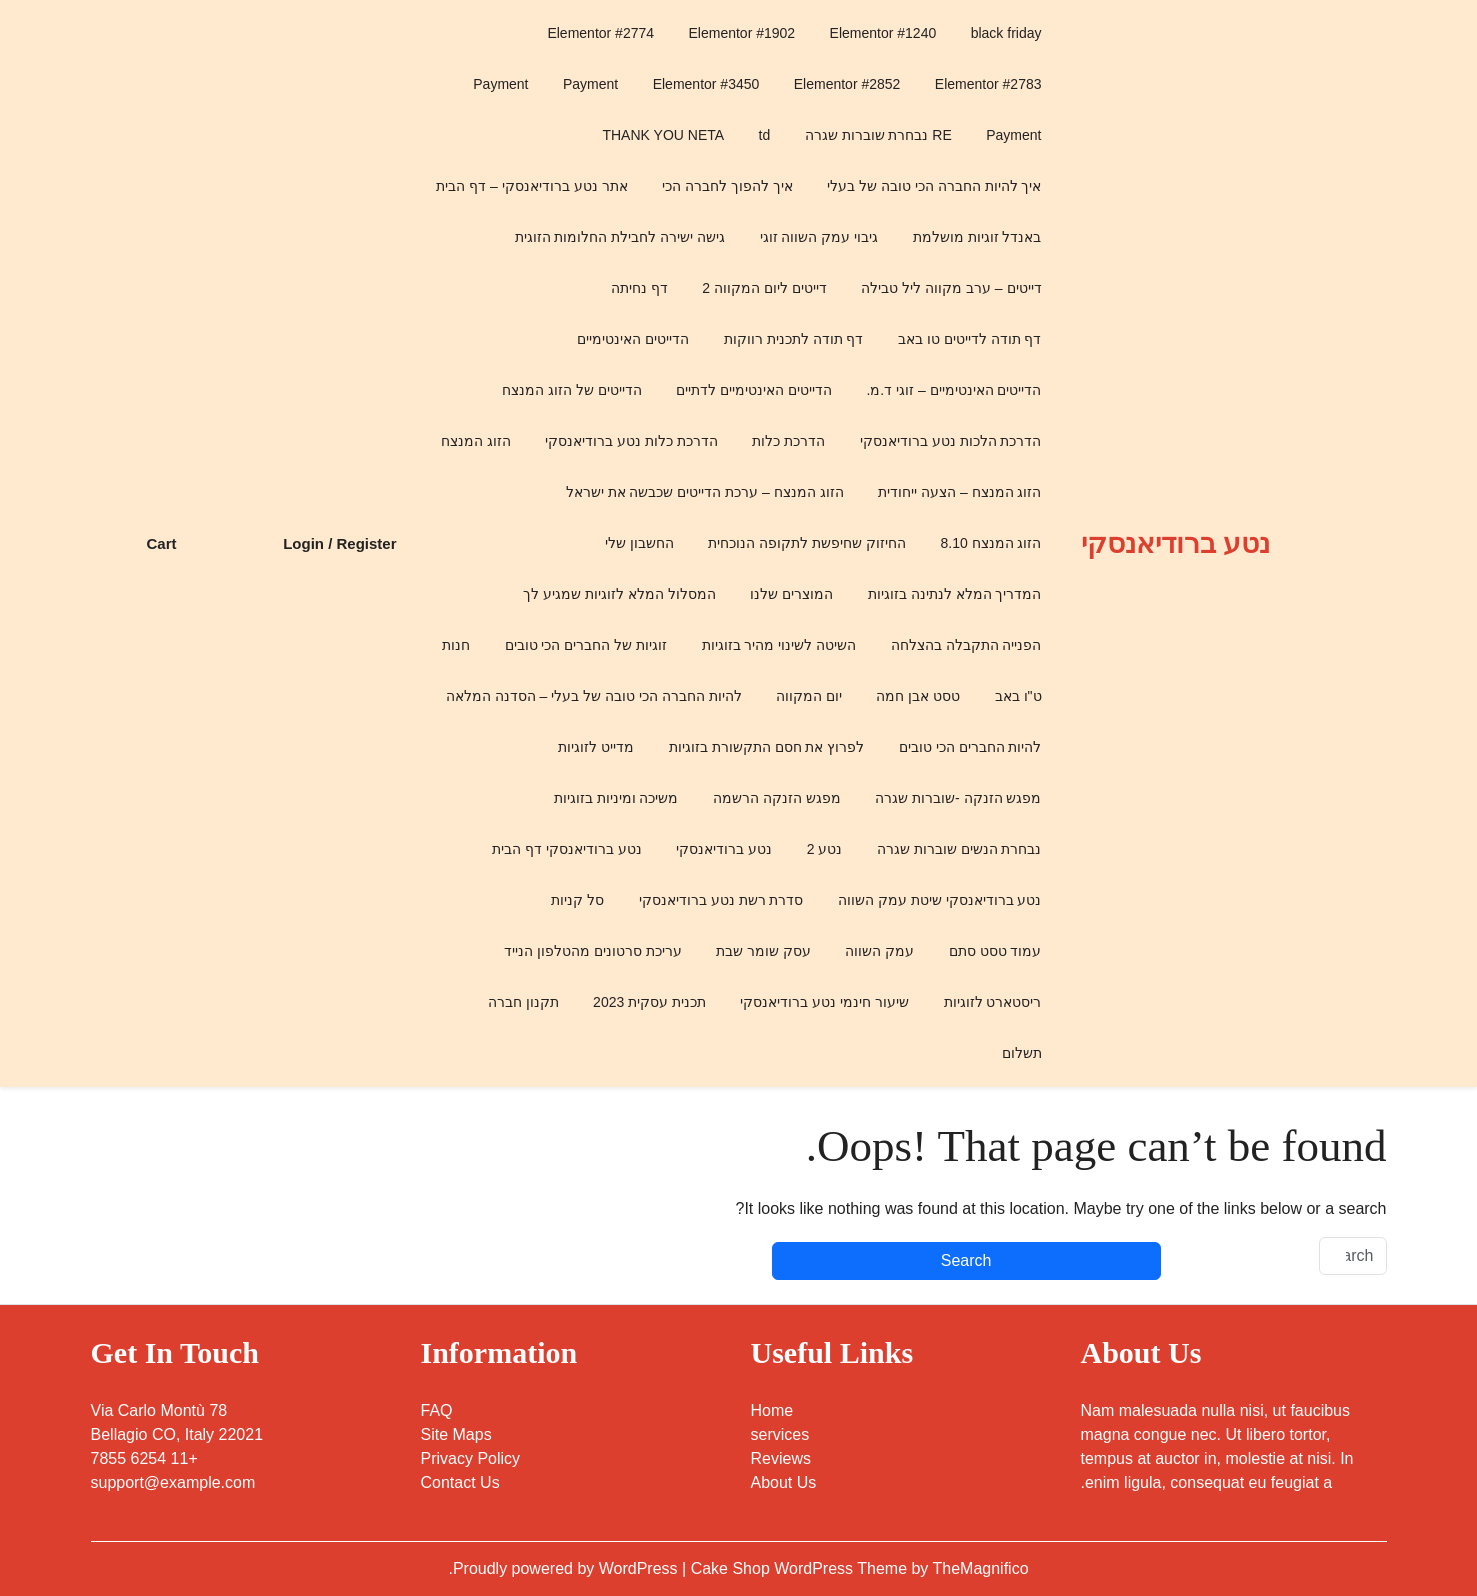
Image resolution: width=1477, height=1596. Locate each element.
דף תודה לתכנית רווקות (794, 339)
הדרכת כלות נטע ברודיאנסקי (631, 441)
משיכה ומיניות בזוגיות (616, 798)
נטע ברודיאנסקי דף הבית (567, 849)
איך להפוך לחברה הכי (727, 186)
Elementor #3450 (706, 84)
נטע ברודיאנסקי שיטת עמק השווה (940, 900)
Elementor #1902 (742, 33)
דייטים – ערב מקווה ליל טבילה (951, 288)
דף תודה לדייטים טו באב (970, 339)
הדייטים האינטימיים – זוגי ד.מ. (953, 390)
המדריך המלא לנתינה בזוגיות (955, 594)
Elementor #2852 (847, 84)
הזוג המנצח (476, 441)
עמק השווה (879, 951)
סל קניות (577, 900)
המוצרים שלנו (791, 594)
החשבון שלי (639, 543)
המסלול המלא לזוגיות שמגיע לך (619, 594)
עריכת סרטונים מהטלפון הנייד (593, 951)
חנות (456, 645)
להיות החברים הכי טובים (970, 747)
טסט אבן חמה (918, 696)
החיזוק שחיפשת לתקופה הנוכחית (807, 543)
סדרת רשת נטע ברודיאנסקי (721, 900)
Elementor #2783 (988, 84)
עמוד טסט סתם (995, 951)
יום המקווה (809, 696)
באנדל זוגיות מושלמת (977, 237)
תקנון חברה (523, 1002)
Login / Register (339, 543)
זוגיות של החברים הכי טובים (586, 645)
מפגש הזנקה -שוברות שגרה (958, 798)
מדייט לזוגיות (596, 747)
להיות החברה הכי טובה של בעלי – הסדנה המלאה (594, 696)
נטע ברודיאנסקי (1175, 543)
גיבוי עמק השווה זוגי (819, 237)
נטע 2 (825, 849)
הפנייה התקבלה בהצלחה (966, 645)
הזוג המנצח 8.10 (990, 543)
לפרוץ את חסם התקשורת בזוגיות (767, 747)
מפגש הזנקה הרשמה (777, 798)
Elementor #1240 (883, 33)
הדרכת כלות (788, 441)
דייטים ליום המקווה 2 (764, 288)
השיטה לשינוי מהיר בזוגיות (779, 645)
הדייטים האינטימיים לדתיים (754, 390)
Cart (161, 543)
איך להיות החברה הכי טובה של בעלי (934, 186)
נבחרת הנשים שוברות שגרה (959, 849)
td (765, 135)
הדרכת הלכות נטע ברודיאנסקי (951, 441)
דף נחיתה (639, 288)
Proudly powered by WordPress (567, 1568)
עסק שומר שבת (763, 951)
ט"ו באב (1018, 696)
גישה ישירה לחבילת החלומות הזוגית (620, 237)
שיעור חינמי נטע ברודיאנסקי (824, 1002)
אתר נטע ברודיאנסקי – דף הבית (531, 186)
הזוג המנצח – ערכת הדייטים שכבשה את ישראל (705, 492)
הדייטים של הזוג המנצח (572, 390)
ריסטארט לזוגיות (993, 1002)
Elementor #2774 (600, 33)
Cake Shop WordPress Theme (801, 1568)
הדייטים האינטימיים (633, 339)
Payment (590, 84)
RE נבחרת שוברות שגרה (878, 135)
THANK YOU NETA (663, 135)
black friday (1006, 33)
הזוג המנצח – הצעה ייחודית (959, 492)
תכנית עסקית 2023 (649, 1002)
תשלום (1022, 1053)
